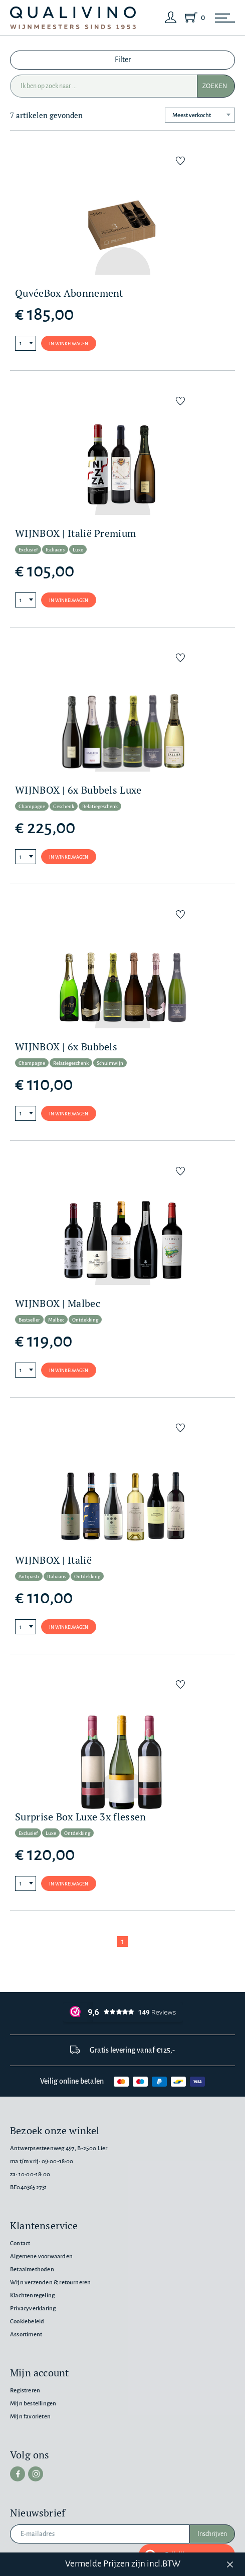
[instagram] (35, 2473)
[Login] (171, 18)
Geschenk (63, 806)
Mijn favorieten (30, 2416)
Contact (20, 2243)
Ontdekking (85, 1320)
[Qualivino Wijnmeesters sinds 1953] (73, 18)
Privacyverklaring (33, 2308)
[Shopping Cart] (193, 18)
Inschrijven (212, 2533)
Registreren (25, 2390)
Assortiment (26, 2334)
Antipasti (29, 1576)
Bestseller (29, 1320)
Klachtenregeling (32, 2295)
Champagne (32, 806)
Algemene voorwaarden (41, 2256)
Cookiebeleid (27, 2321)
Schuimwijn (110, 1063)
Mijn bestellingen (33, 2403)
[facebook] (17, 2473)
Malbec (56, 1320)
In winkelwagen (68, 343)
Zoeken (214, 86)
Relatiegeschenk (100, 806)
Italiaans (55, 549)
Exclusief (28, 549)
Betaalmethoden (32, 2269)
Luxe (78, 549)
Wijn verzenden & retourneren (50, 2282)
